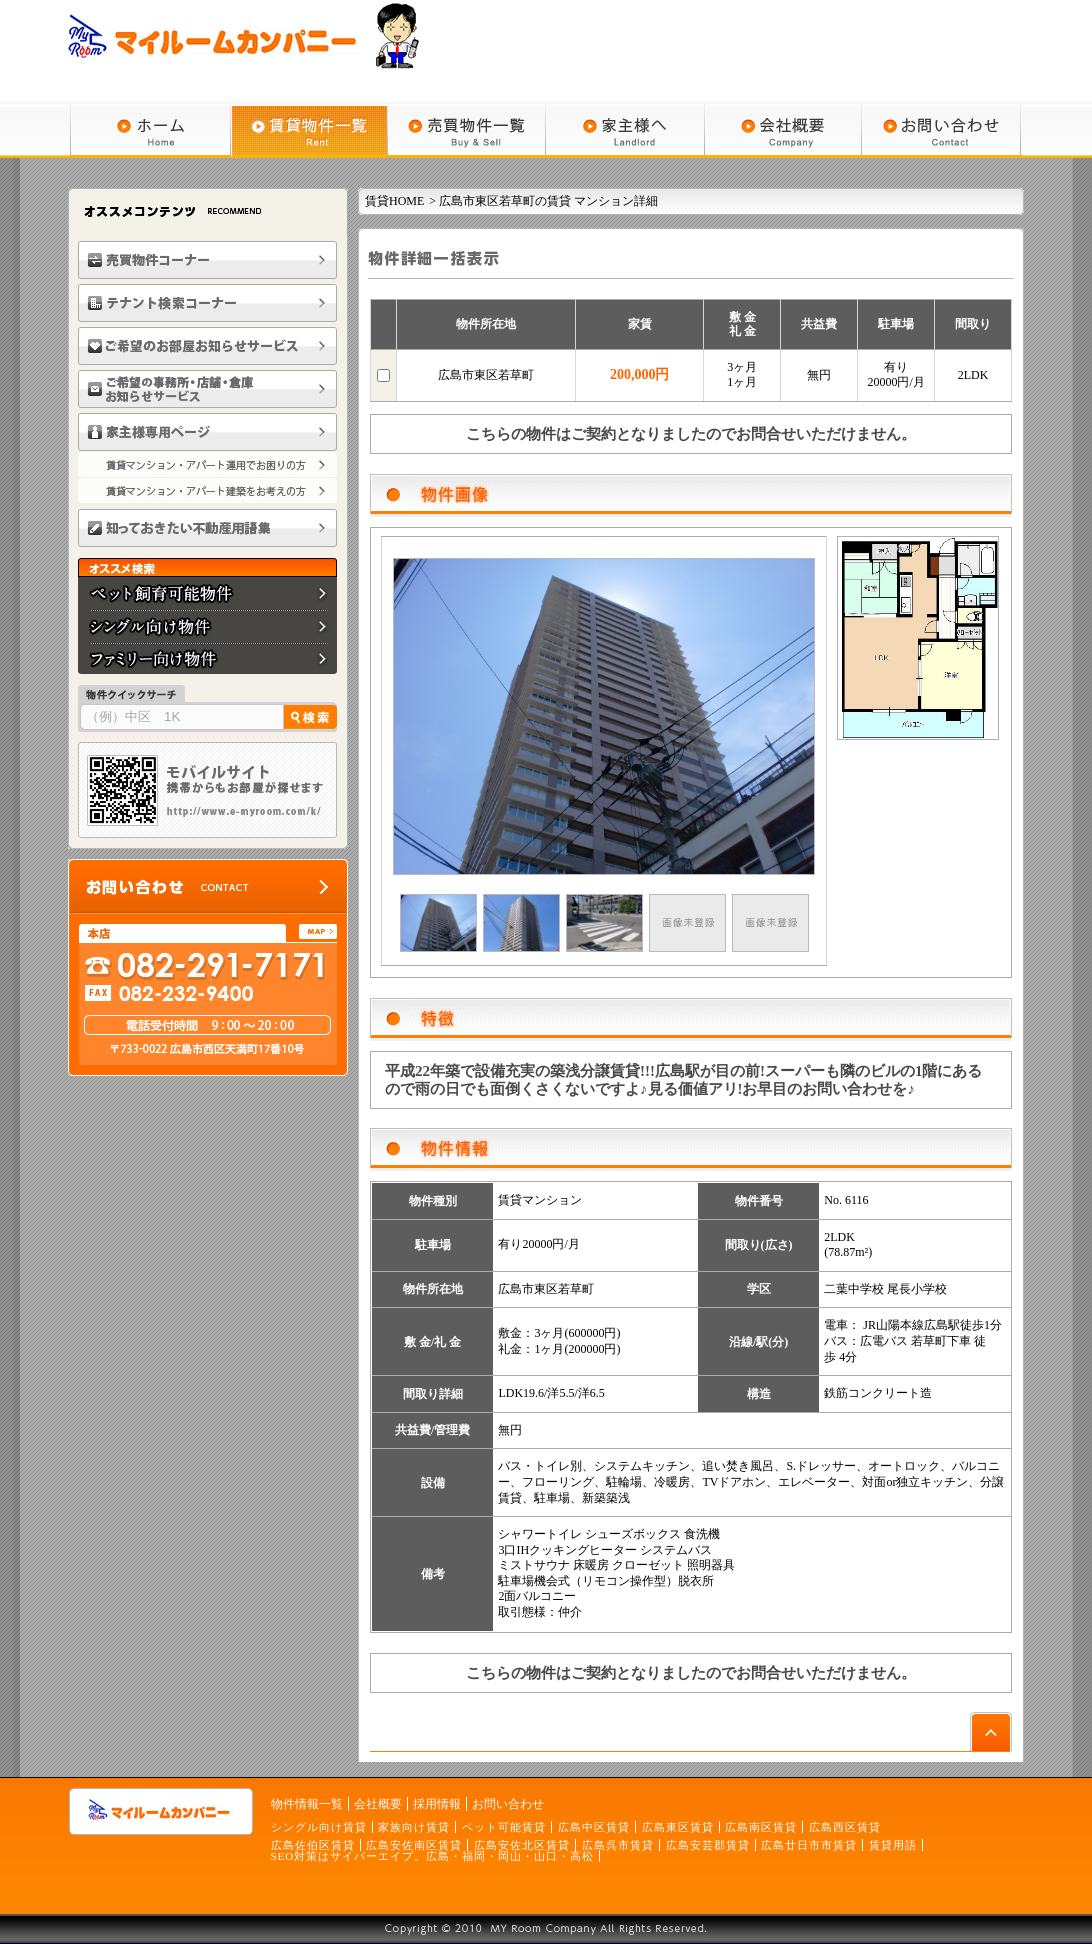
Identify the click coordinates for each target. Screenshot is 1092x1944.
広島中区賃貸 (594, 1827)
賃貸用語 (893, 1845)
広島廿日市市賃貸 (809, 1845)
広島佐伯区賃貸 (313, 1845)
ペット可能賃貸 (504, 1827)
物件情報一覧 (307, 1804)
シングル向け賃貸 (319, 1827)
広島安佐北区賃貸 (522, 1845)
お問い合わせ (508, 1804)
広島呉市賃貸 (618, 1845)
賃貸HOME (394, 201)
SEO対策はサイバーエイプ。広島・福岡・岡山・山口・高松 (433, 1856)
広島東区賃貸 (678, 1827)
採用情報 (437, 1804)
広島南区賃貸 (761, 1827)
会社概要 (378, 1804)
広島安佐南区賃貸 (414, 1845)
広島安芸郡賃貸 (708, 1845)
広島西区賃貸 (845, 1827)
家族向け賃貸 (414, 1827)
